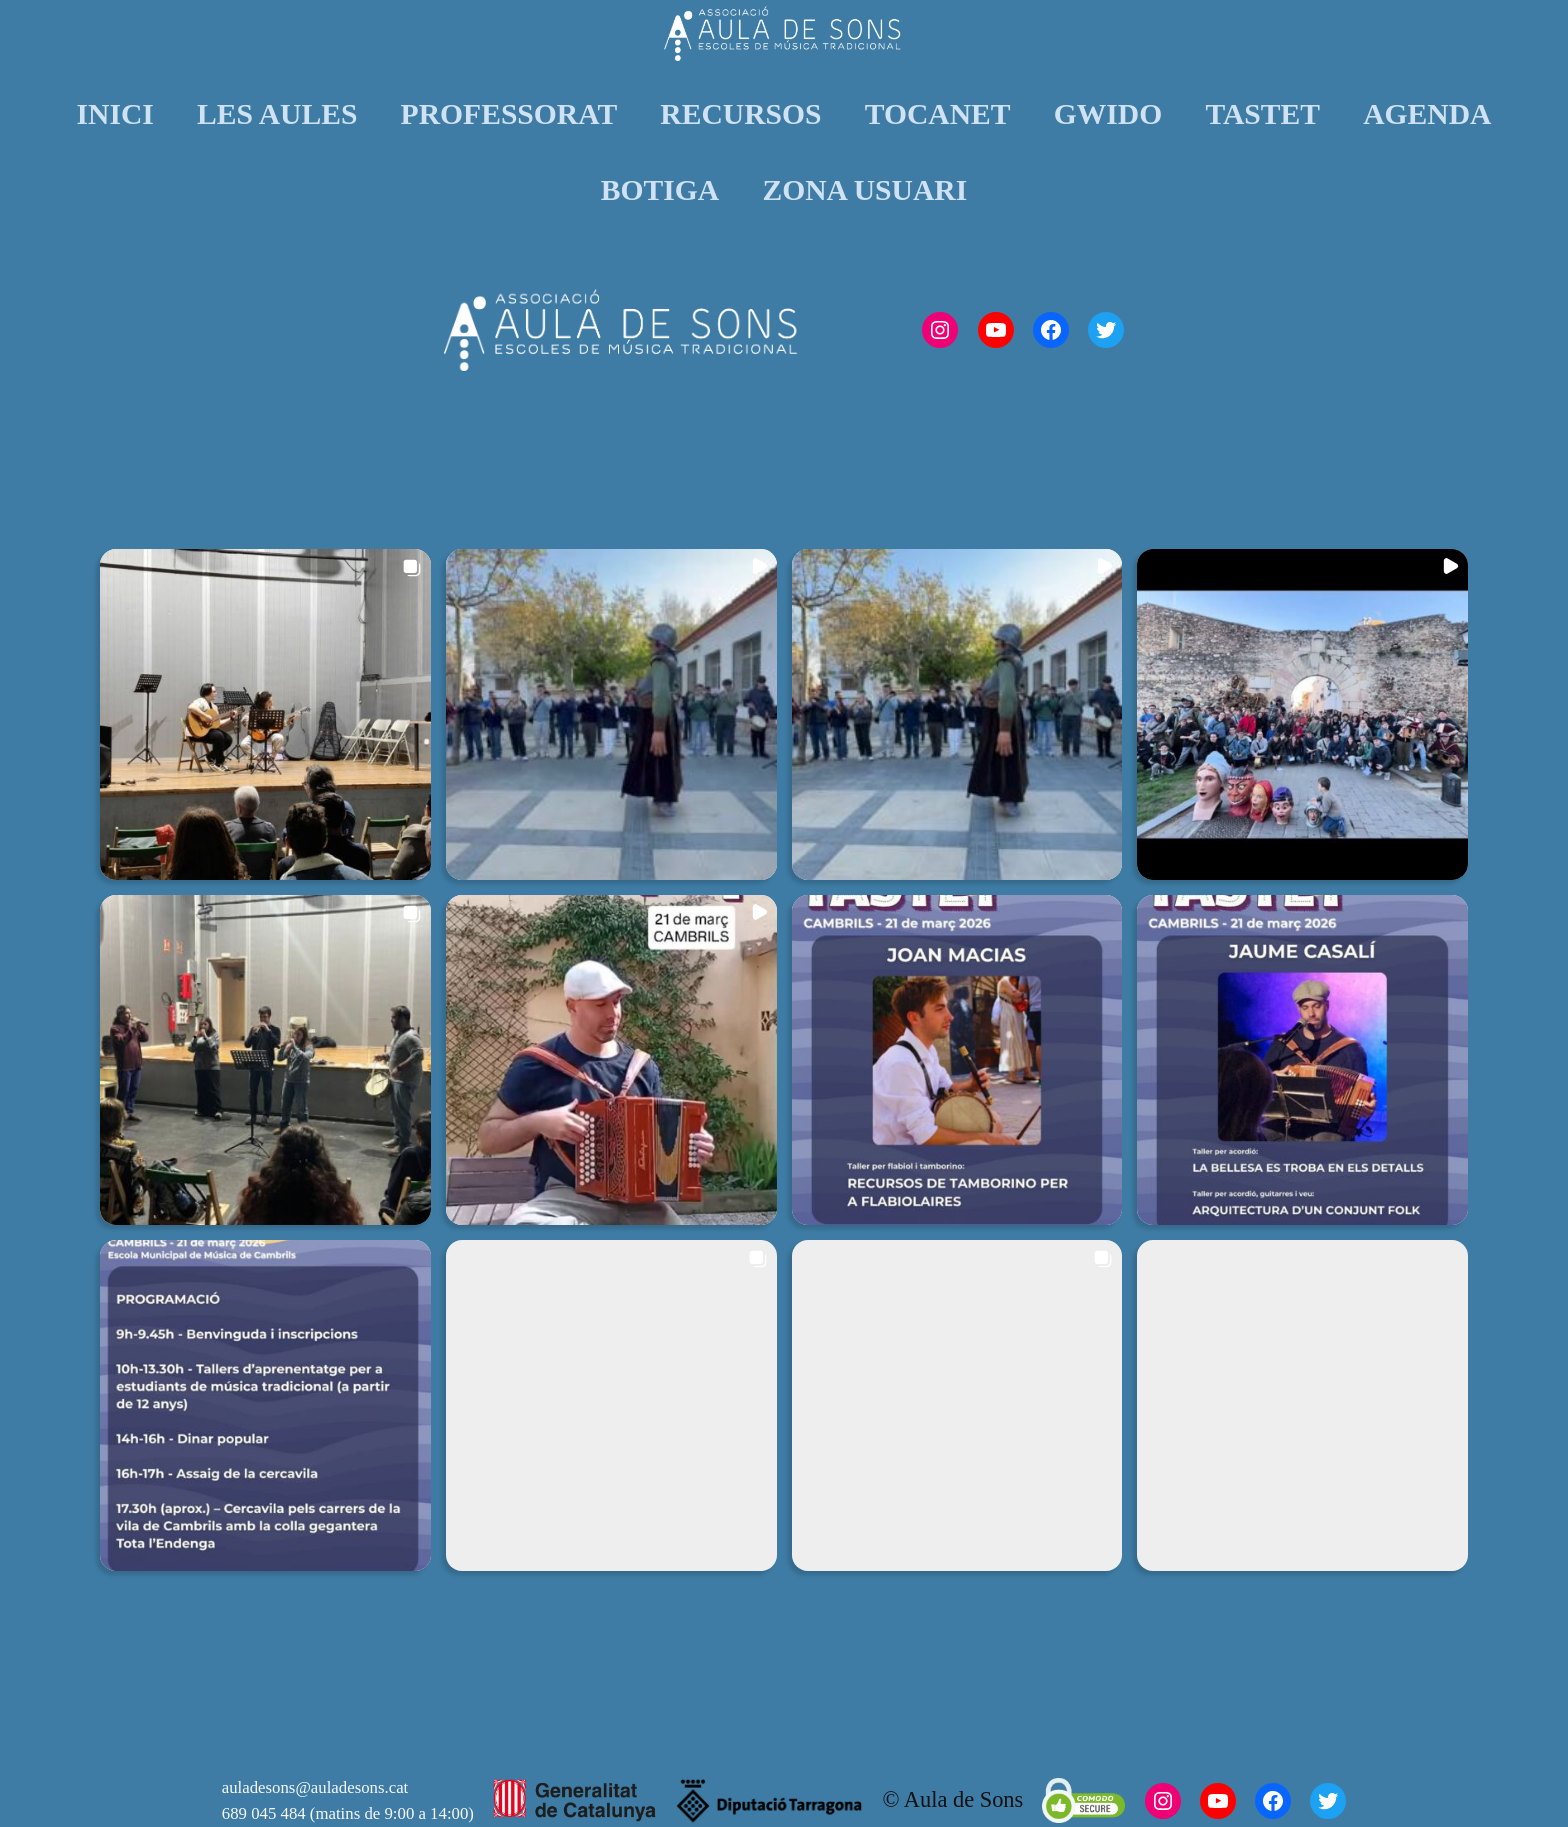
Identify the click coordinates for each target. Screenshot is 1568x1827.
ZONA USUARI (864, 190)
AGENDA (1427, 114)
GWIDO (1108, 114)
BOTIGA (660, 190)
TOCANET (938, 114)
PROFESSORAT (509, 114)
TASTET (1262, 114)
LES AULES (277, 114)
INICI (115, 114)
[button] (265, 714)
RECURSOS (740, 114)
